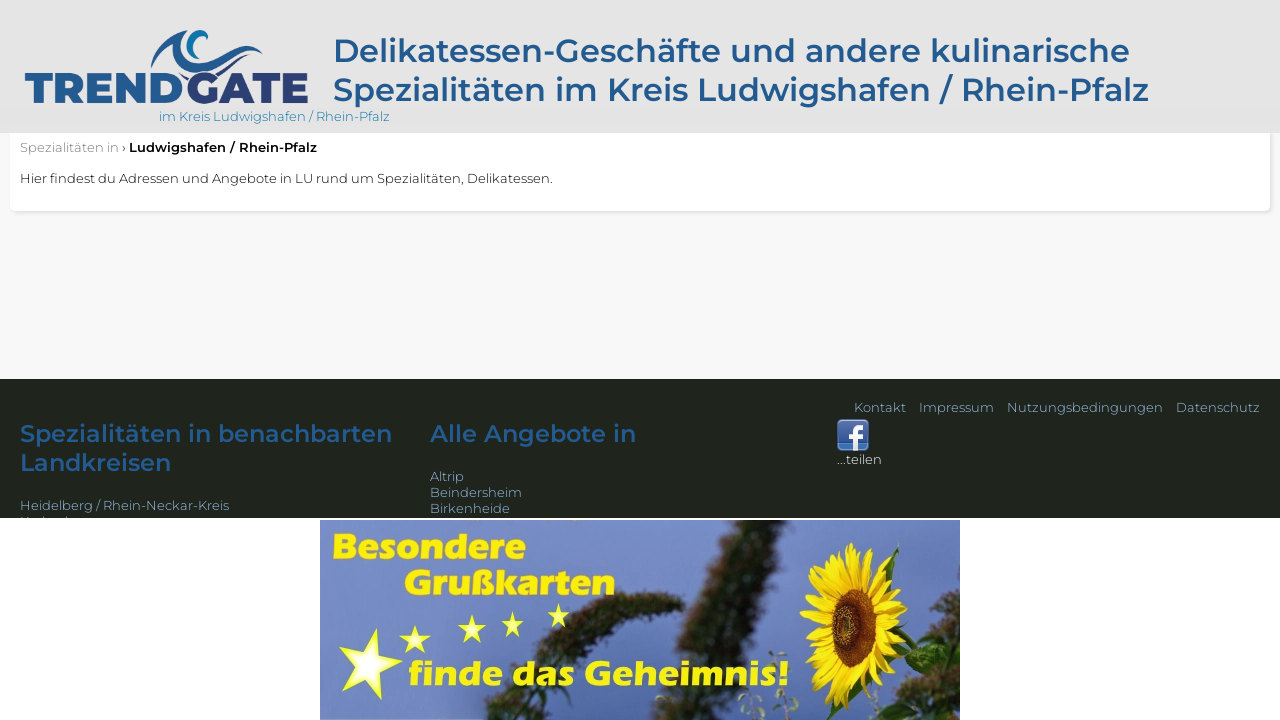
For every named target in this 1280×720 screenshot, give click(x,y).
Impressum (956, 407)
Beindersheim (476, 492)
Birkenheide (470, 508)
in (69, 147)
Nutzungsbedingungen (1085, 407)
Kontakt (880, 407)
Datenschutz (1218, 407)
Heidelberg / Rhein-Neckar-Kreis (124, 505)
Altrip (447, 476)
